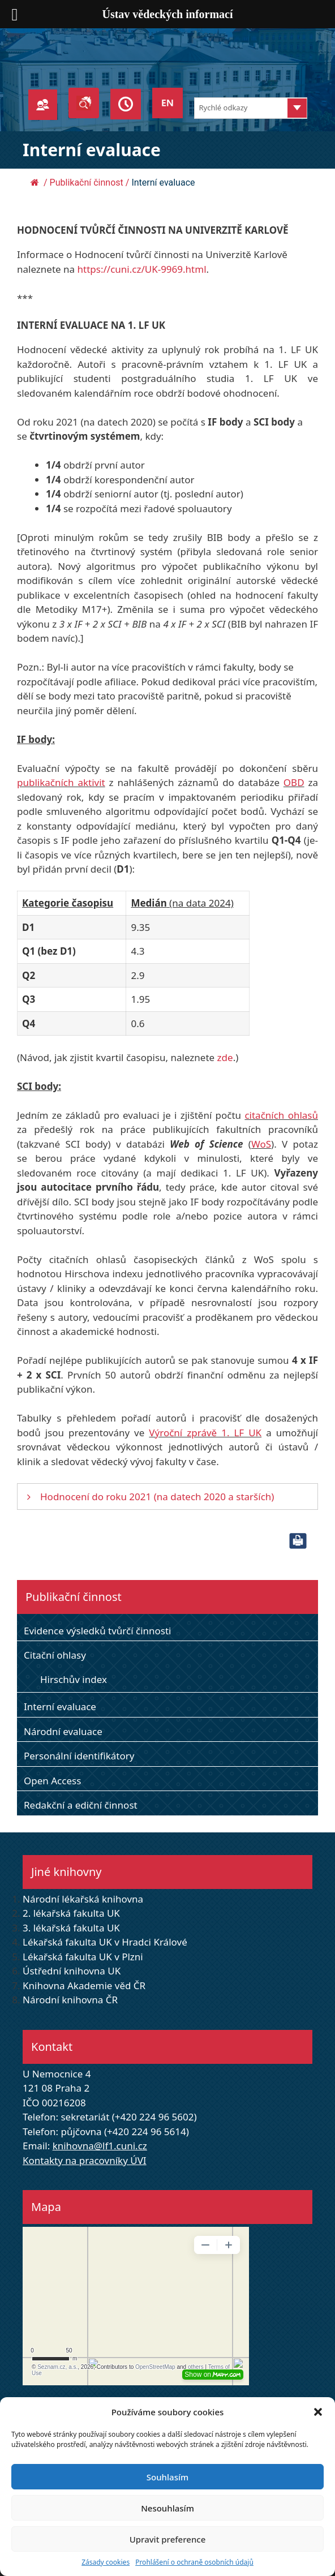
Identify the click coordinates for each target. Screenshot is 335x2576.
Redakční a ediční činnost (81, 1804)
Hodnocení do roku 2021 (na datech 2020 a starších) (157, 1496)
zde (225, 1057)
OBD (294, 782)
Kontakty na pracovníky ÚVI (85, 2160)
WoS (261, 1143)
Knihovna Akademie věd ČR (84, 1985)
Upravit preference (168, 2539)
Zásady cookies (105, 2562)
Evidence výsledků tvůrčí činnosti (97, 1630)
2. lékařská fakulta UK (71, 1913)
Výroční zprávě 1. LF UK (205, 1432)
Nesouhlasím (167, 2508)
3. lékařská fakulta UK (71, 1927)
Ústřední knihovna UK (72, 1970)
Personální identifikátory (79, 1755)
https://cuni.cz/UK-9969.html (142, 269)
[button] (318, 2412)
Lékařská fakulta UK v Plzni (83, 1956)
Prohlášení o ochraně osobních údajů (194, 2562)
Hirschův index (73, 1679)
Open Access (52, 1780)
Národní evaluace (63, 1731)
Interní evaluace (60, 1706)
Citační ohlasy (55, 1654)
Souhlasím (167, 2477)
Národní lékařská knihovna (83, 1898)
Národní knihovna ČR (70, 1999)
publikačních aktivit (61, 782)
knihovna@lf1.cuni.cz (100, 2145)
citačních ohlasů (281, 1115)
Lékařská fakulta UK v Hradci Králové (105, 1941)
